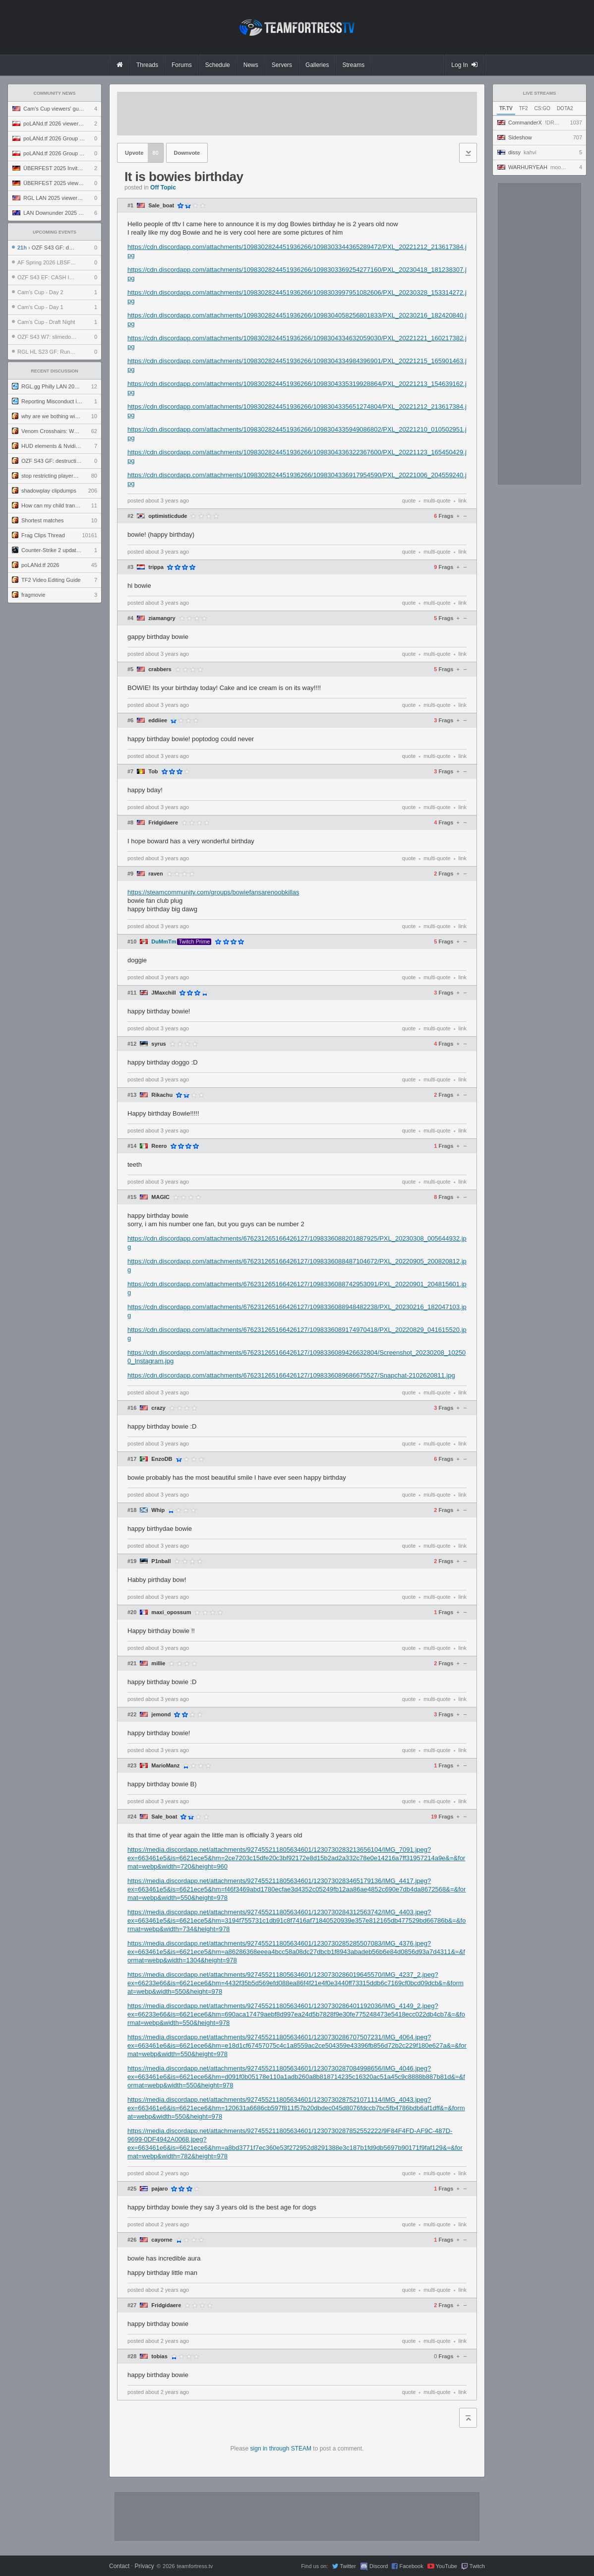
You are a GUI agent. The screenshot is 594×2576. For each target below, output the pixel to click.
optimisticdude (167, 516)
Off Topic (163, 187)
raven (155, 874)
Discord (378, 2566)
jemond (161, 1714)
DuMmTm (163, 941)
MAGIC (160, 1197)
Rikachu (162, 1095)
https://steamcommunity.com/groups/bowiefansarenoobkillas (213, 892)
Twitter (348, 2566)
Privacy (144, 2566)
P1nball (161, 1561)
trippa (156, 567)
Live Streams (539, 93)
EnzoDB (161, 1459)
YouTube (446, 2566)
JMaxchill (163, 993)
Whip (158, 1510)
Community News (55, 93)
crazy (158, 1408)
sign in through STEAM (280, 2448)
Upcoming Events (54, 232)
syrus (158, 1044)
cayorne (161, 2240)
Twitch (477, 2566)
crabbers (159, 669)
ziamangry (161, 618)
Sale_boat (161, 205)
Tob (153, 771)
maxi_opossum (171, 1612)
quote (409, 500)
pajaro (159, 2189)
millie (158, 1663)
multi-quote (436, 500)
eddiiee (157, 720)
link (462, 500)
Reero (159, 1146)
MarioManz (165, 1765)
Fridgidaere (163, 822)
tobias (159, 2356)
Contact (119, 2566)
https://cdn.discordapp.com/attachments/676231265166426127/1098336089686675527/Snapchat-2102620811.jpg (291, 1375)
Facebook (411, 2566)
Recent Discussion (54, 371)
